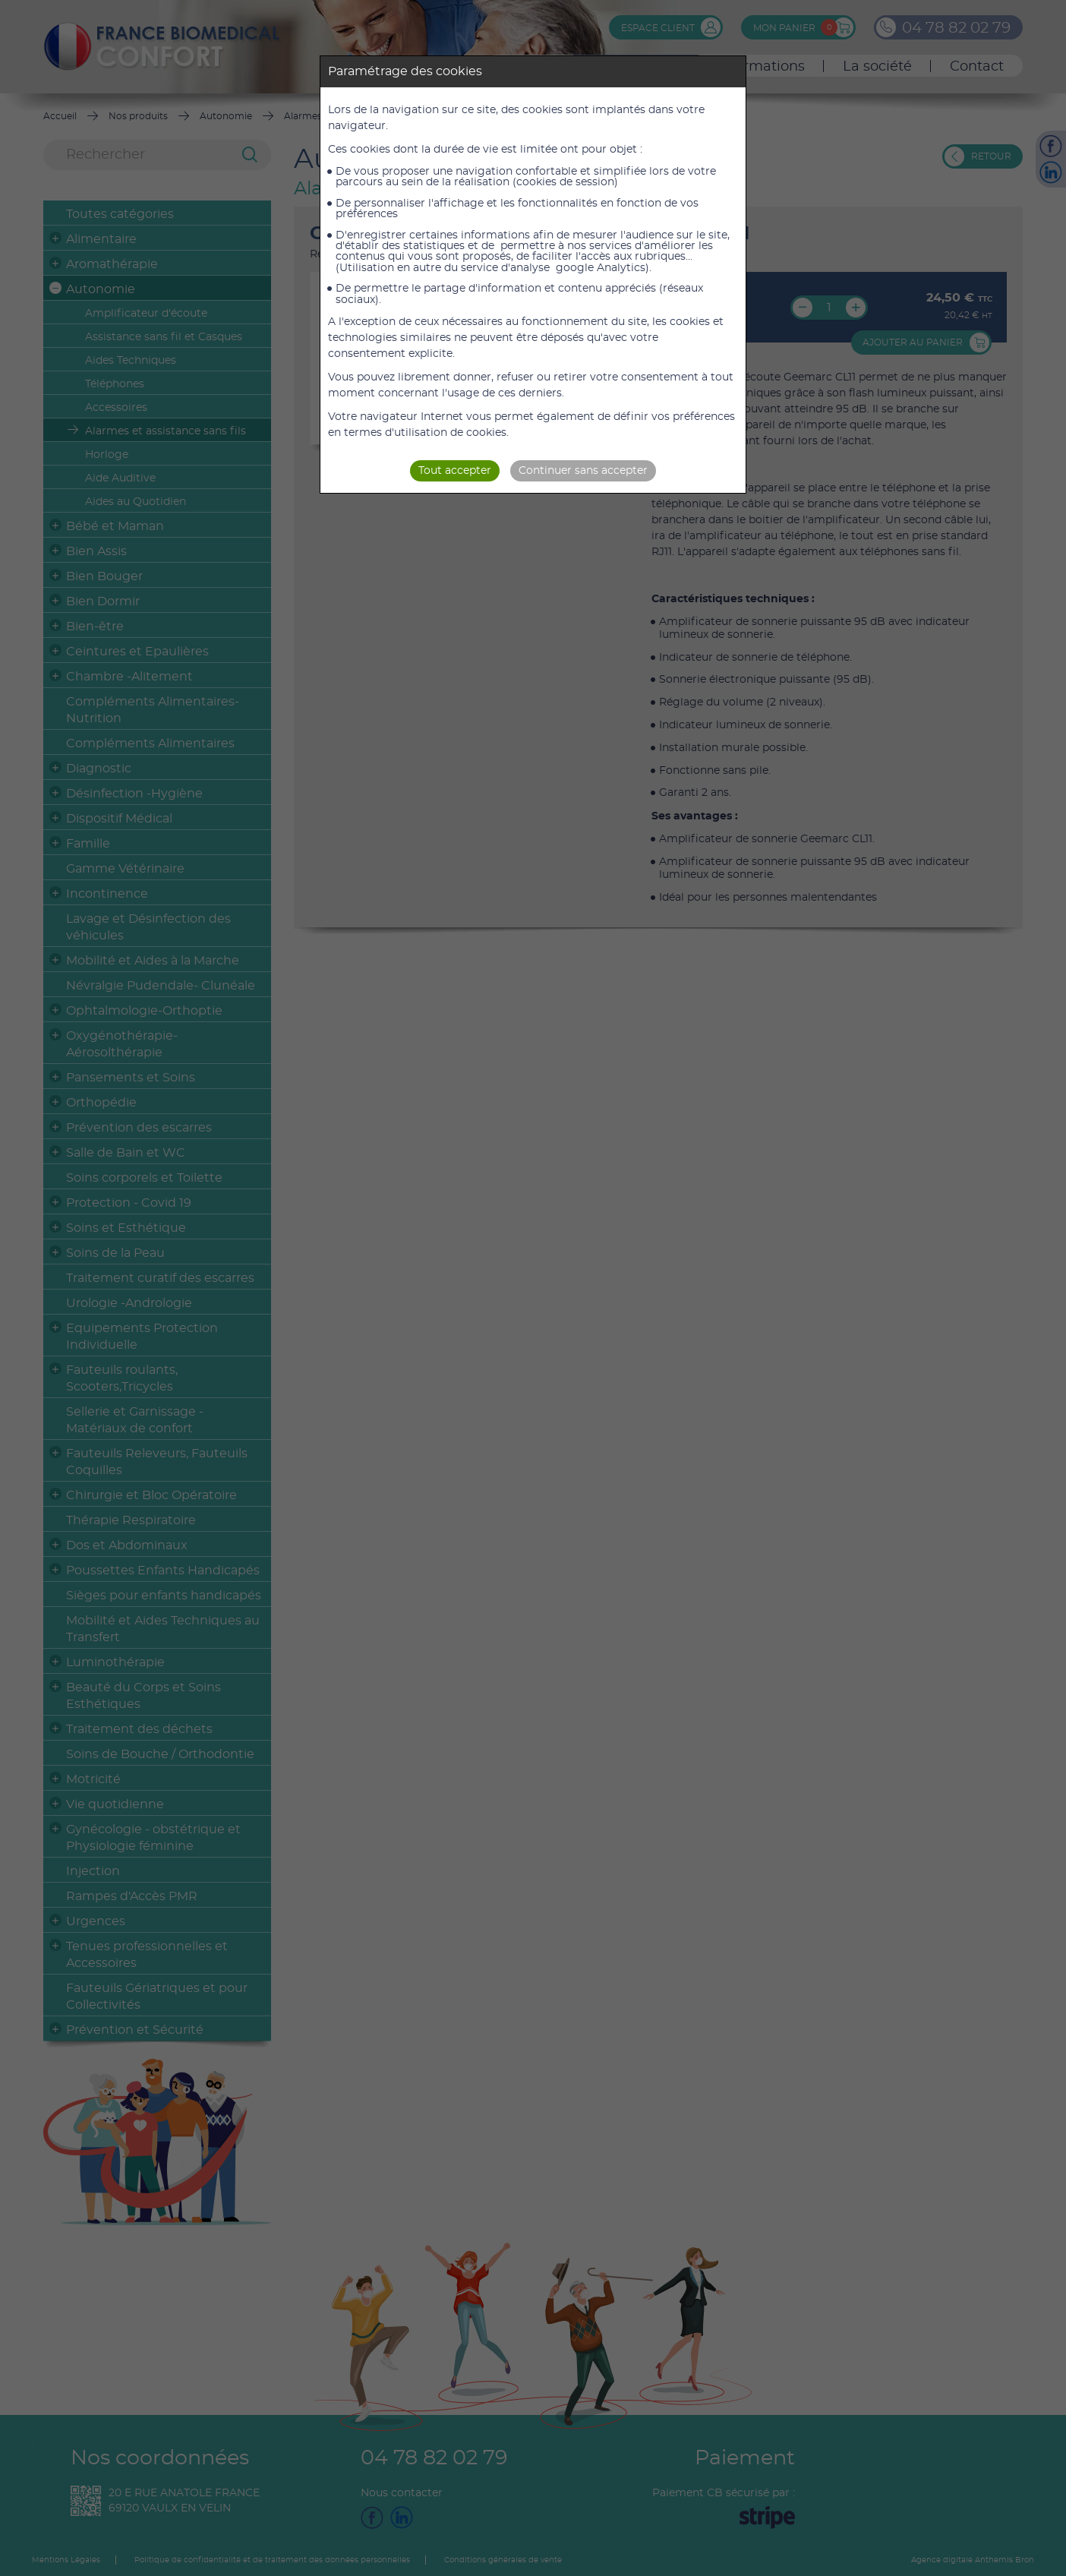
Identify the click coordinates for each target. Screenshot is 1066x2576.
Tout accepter (454, 471)
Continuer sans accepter (583, 471)
